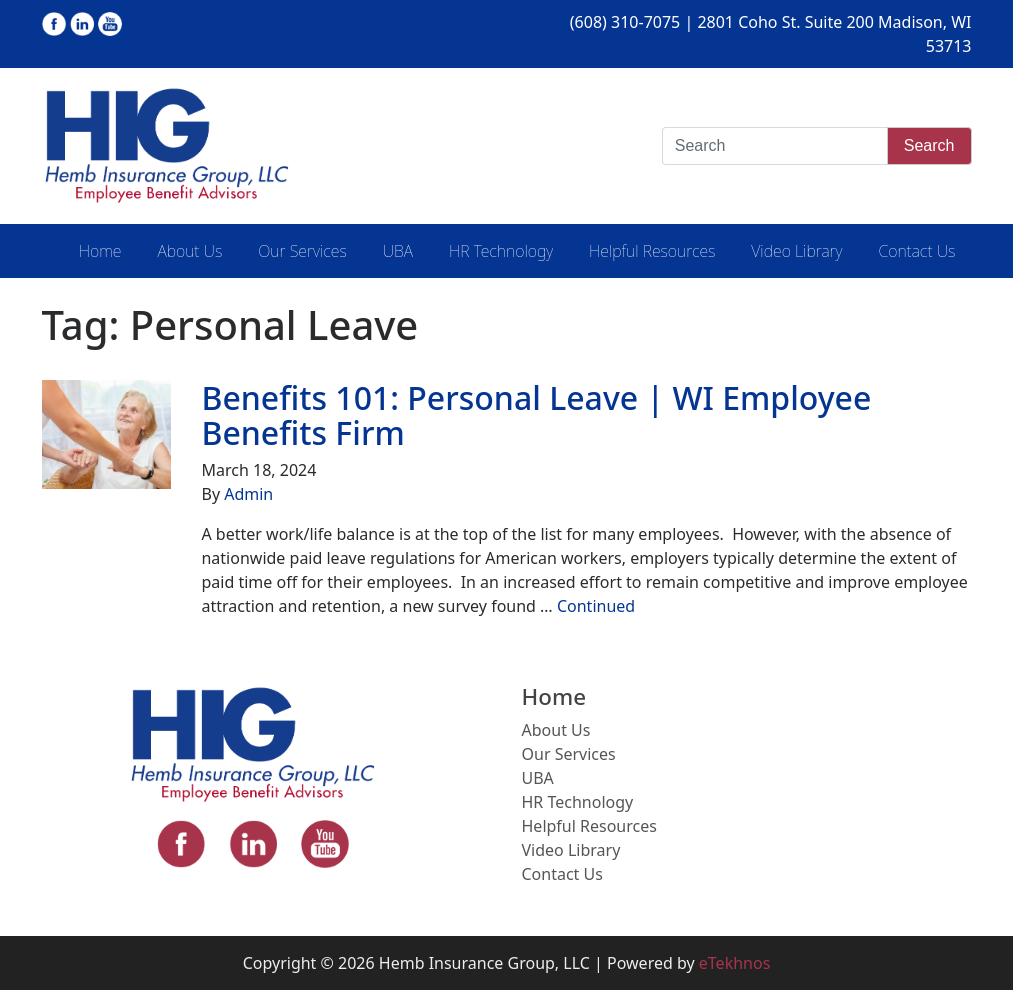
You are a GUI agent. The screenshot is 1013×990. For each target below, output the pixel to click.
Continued (596, 606)
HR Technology (501, 251)
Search (929, 145)
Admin (248, 494)
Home (100, 251)
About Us (189, 251)
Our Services (302, 251)
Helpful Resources (652, 251)
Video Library (796, 251)
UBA (398, 251)
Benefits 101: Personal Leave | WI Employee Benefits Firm (536, 415)
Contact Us (916, 251)
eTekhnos (735, 963)
